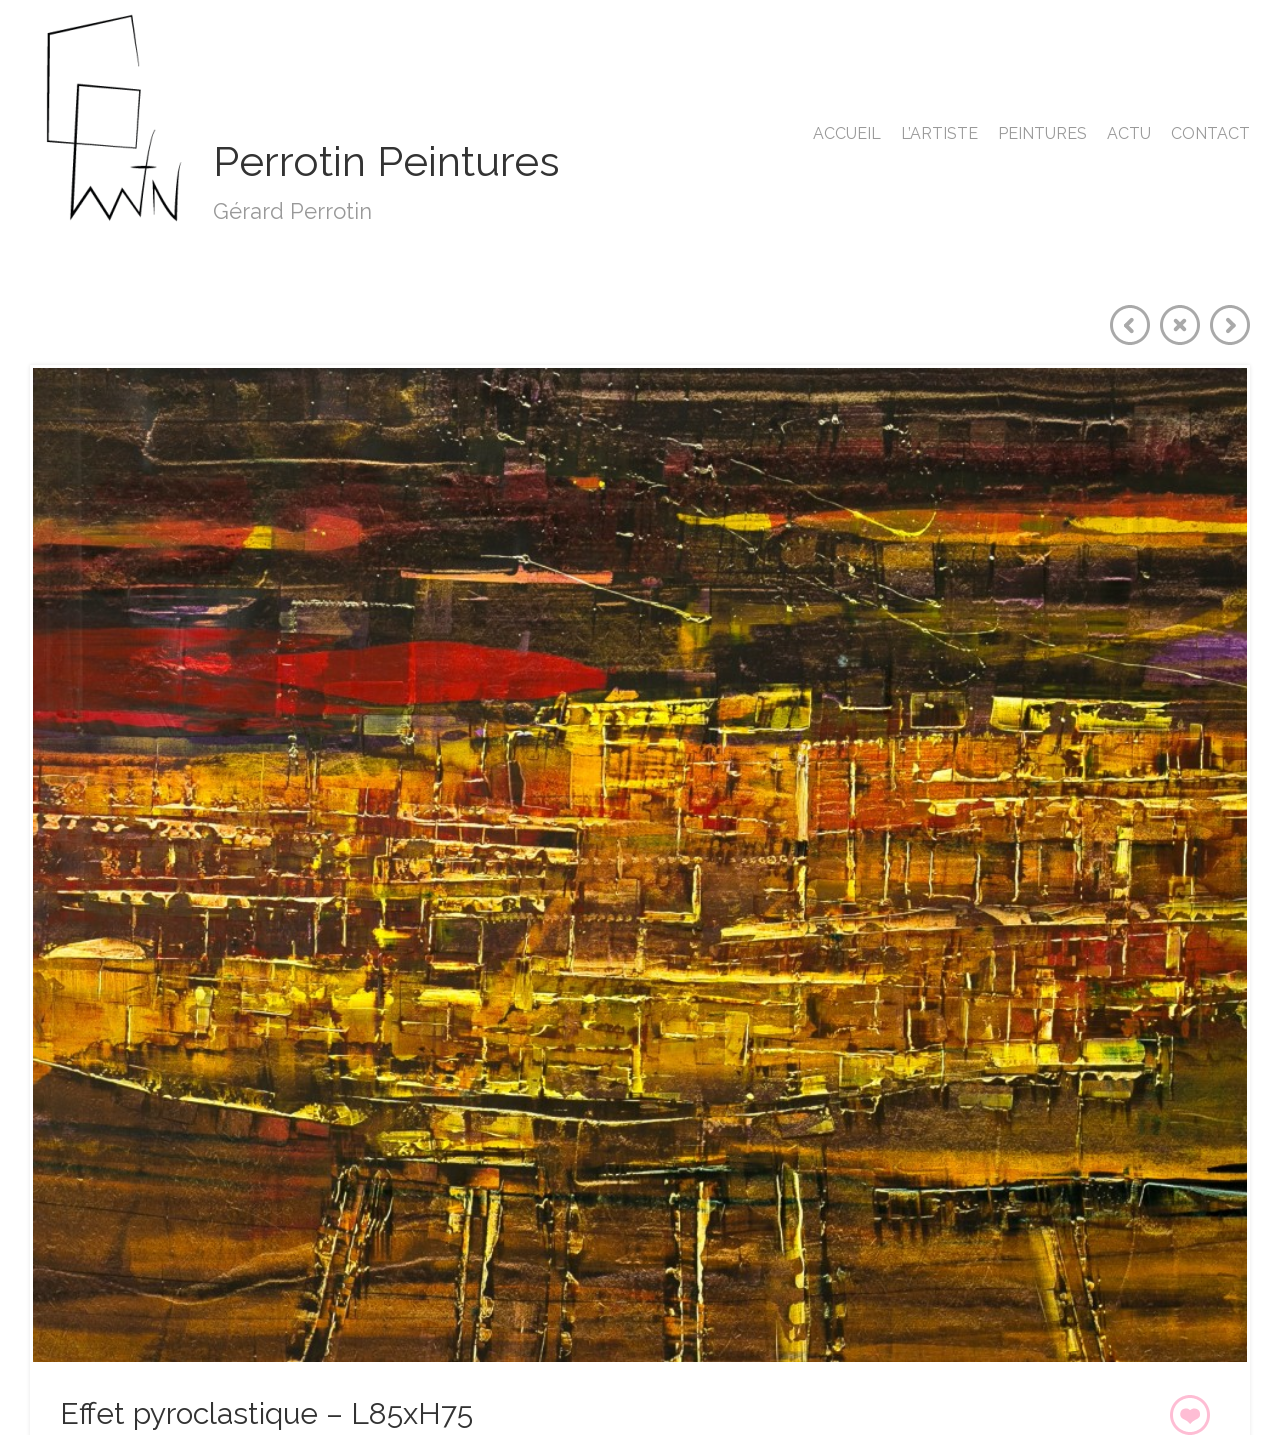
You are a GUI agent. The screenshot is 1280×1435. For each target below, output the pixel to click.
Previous (1130, 325)
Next (1230, 325)
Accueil (847, 133)
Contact (1210, 133)
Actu (1129, 133)
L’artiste (939, 133)
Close (1180, 325)
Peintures (1042, 133)
